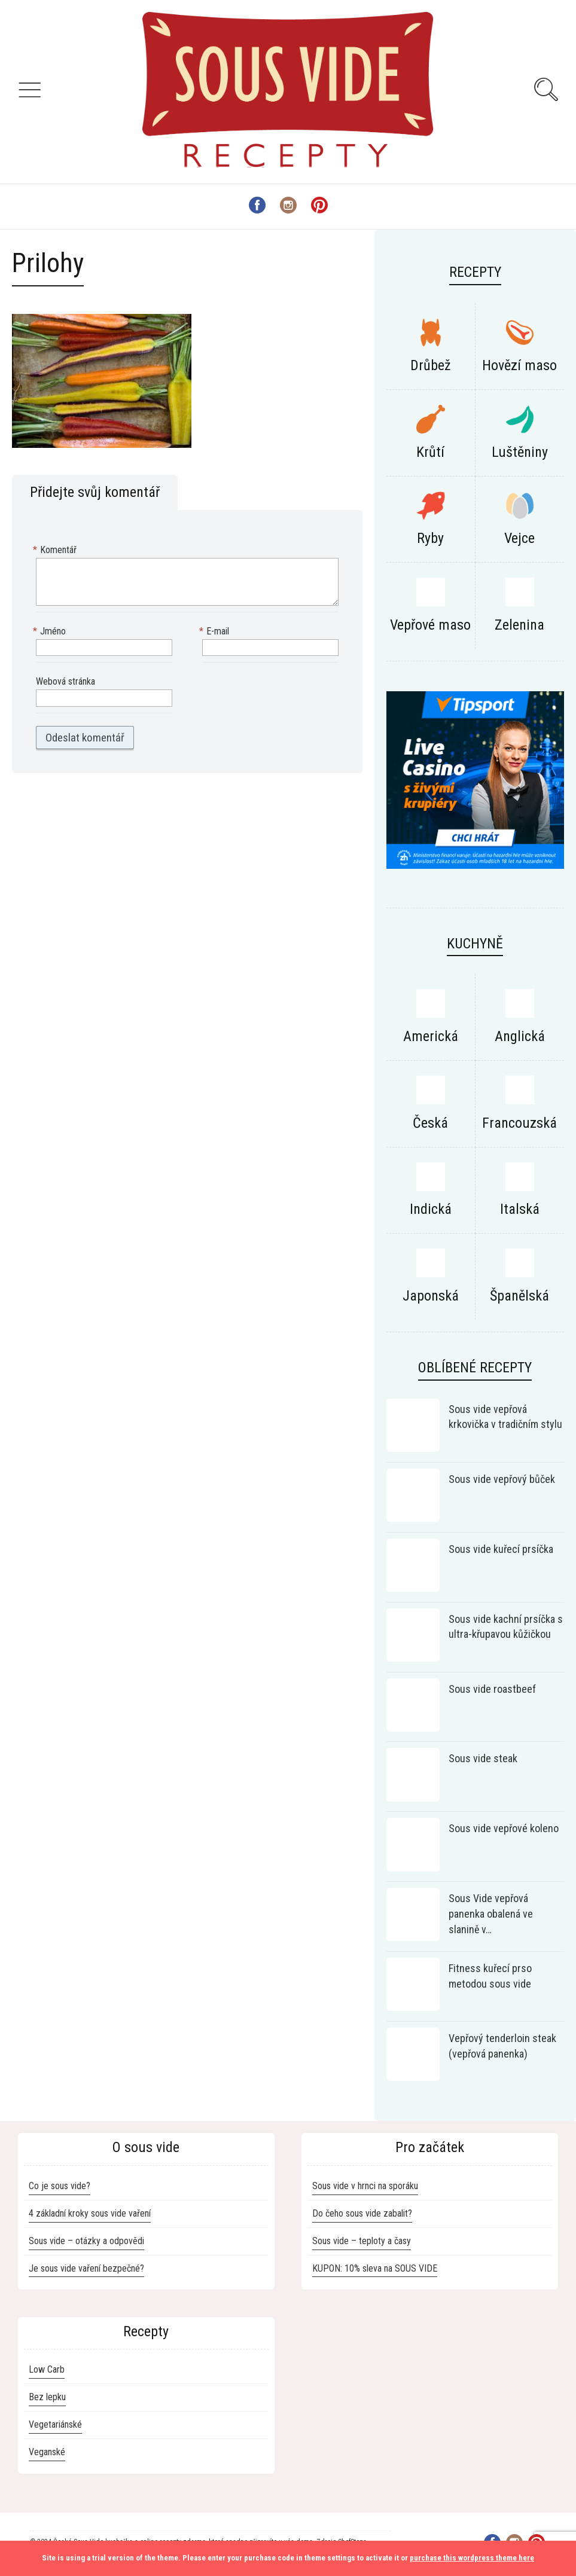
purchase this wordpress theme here (472, 2557)
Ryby (430, 538)
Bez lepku (47, 2397)
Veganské (47, 2452)
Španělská (519, 1295)
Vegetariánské (55, 2424)
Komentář (56, 550)
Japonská (431, 1295)
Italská (520, 1209)
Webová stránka (65, 681)
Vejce (519, 538)
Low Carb (47, 2369)
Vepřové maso (430, 624)
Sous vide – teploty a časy (361, 2241)
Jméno (51, 632)
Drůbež (430, 365)
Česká (430, 1123)
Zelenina (519, 624)
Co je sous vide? (59, 2186)
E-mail (215, 632)
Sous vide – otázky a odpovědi (86, 2241)
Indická (431, 1209)
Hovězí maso (519, 365)
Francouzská (519, 1123)
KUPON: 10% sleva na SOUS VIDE (374, 2268)
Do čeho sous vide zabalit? (362, 2213)
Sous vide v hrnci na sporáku (365, 2186)
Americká (430, 1036)
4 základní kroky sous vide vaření (90, 2213)
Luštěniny (520, 452)
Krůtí (430, 452)
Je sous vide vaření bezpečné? (86, 2268)
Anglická (520, 1036)
